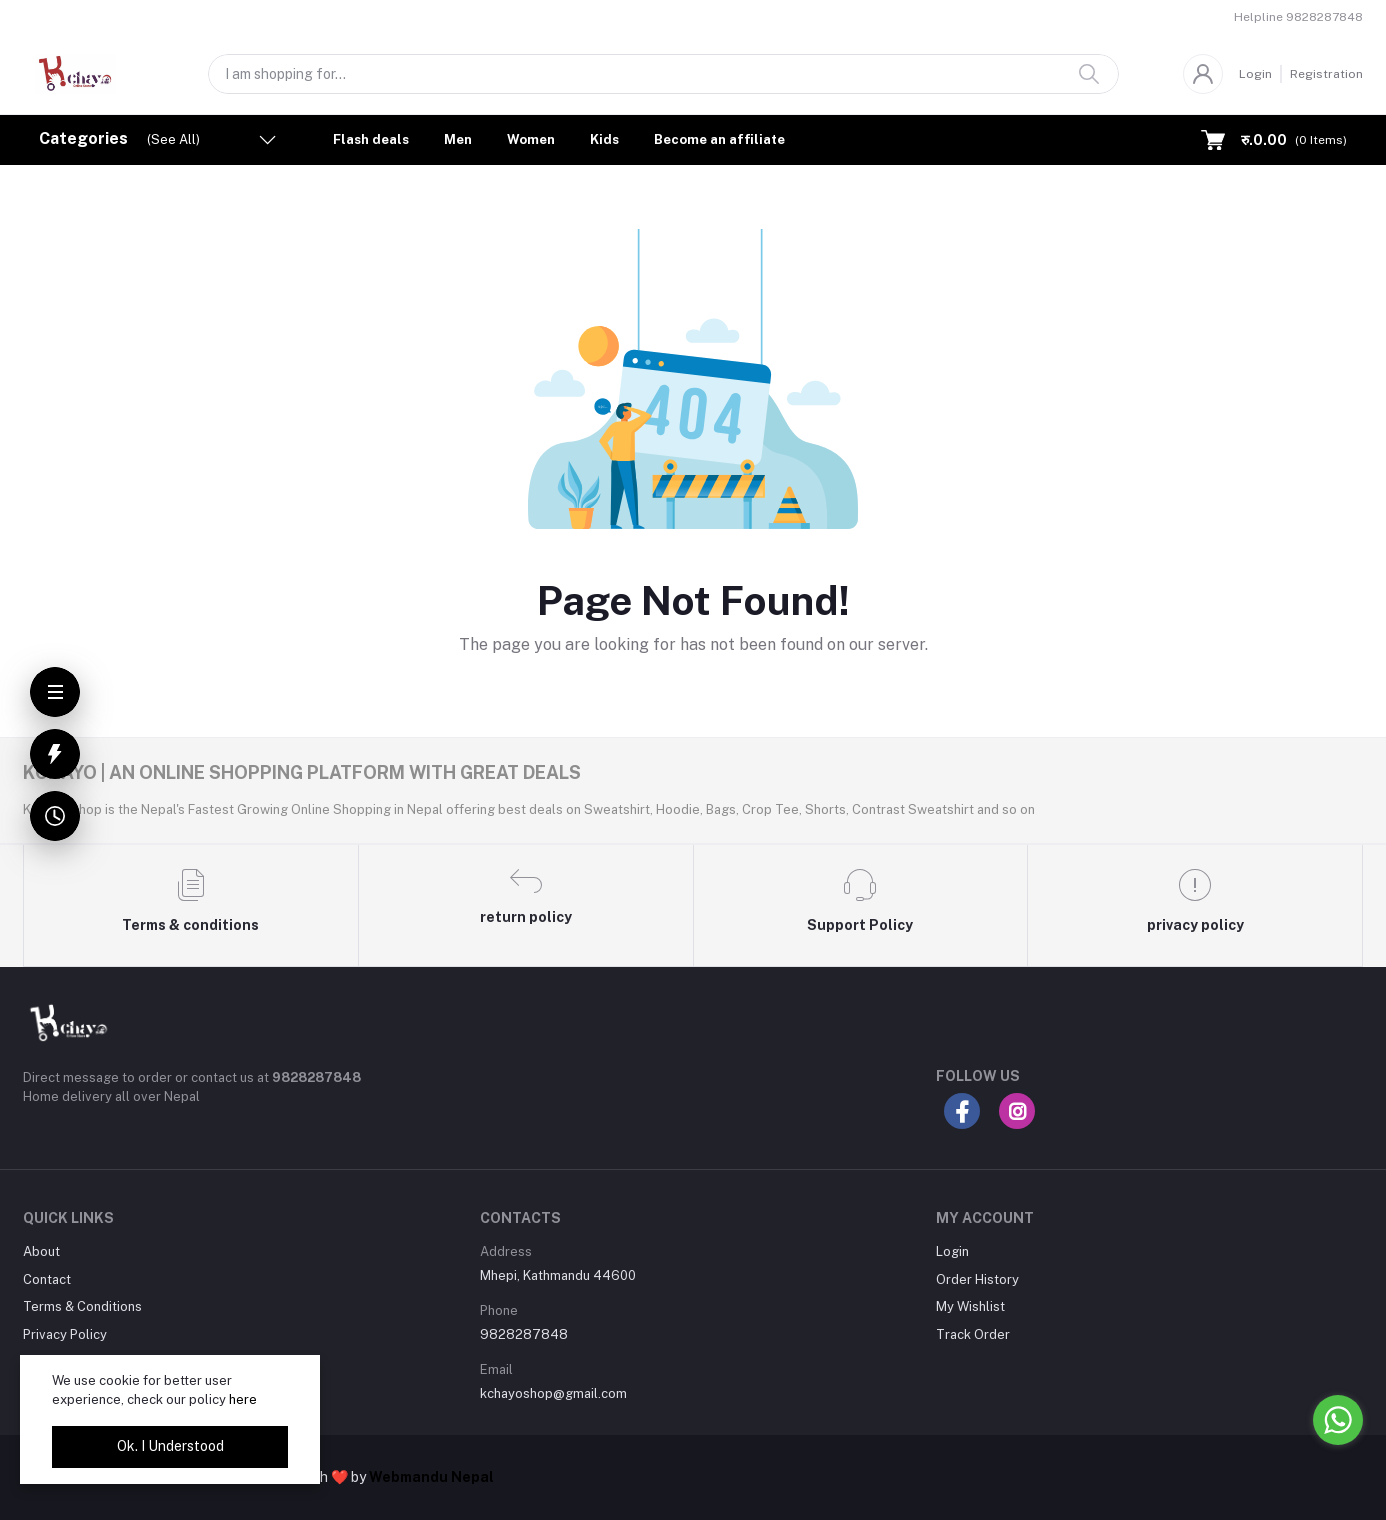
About (41, 1251)
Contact (47, 1279)
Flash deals (371, 139)
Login (1255, 74)
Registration (1326, 74)
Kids (604, 139)
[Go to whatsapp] (1338, 1420)
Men (458, 139)
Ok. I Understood (170, 1446)
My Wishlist (970, 1306)
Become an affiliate (719, 139)
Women (531, 139)
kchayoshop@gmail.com (553, 1393)
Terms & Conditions (82, 1306)
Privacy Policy (65, 1334)
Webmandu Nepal (431, 1477)
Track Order (973, 1334)
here (243, 1399)
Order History (977, 1279)
